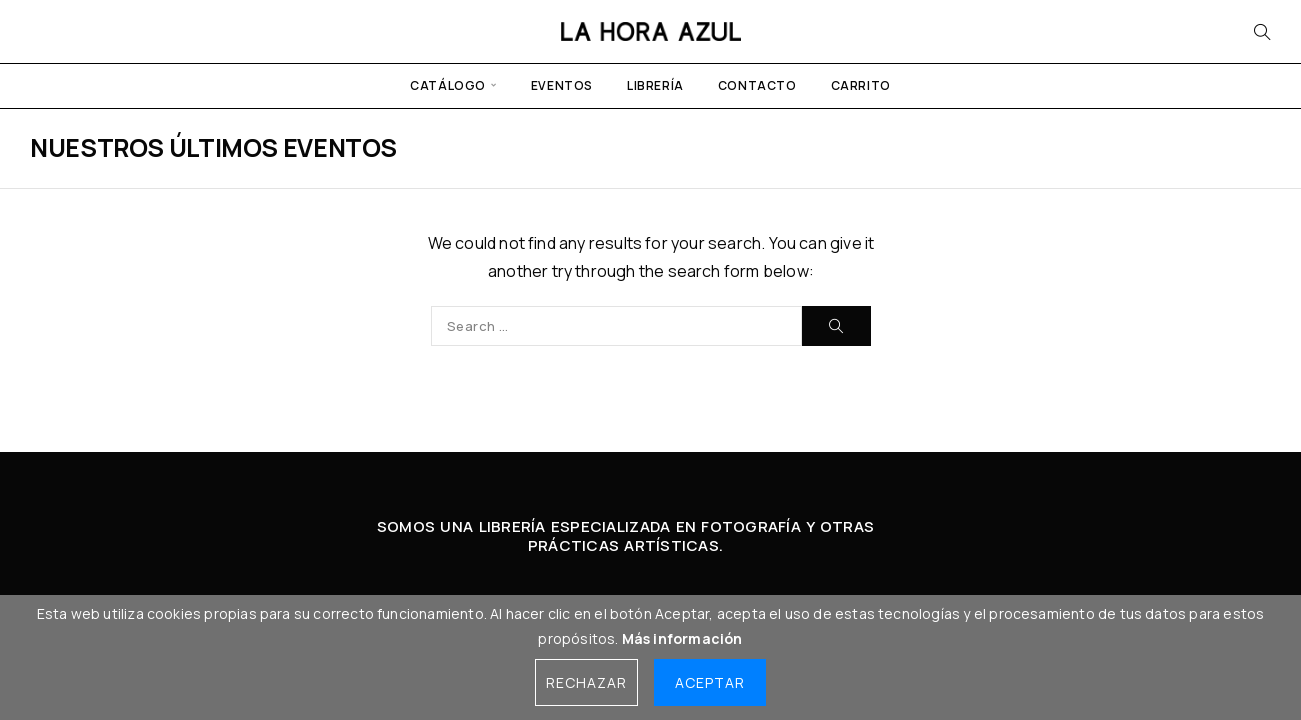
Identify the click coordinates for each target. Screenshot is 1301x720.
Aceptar (710, 682)
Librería (655, 85)
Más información (682, 638)
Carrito (861, 85)
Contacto (757, 85)
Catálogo (448, 85)
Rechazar (586, 682)
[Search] (1262, 32)
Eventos (562, 85)
